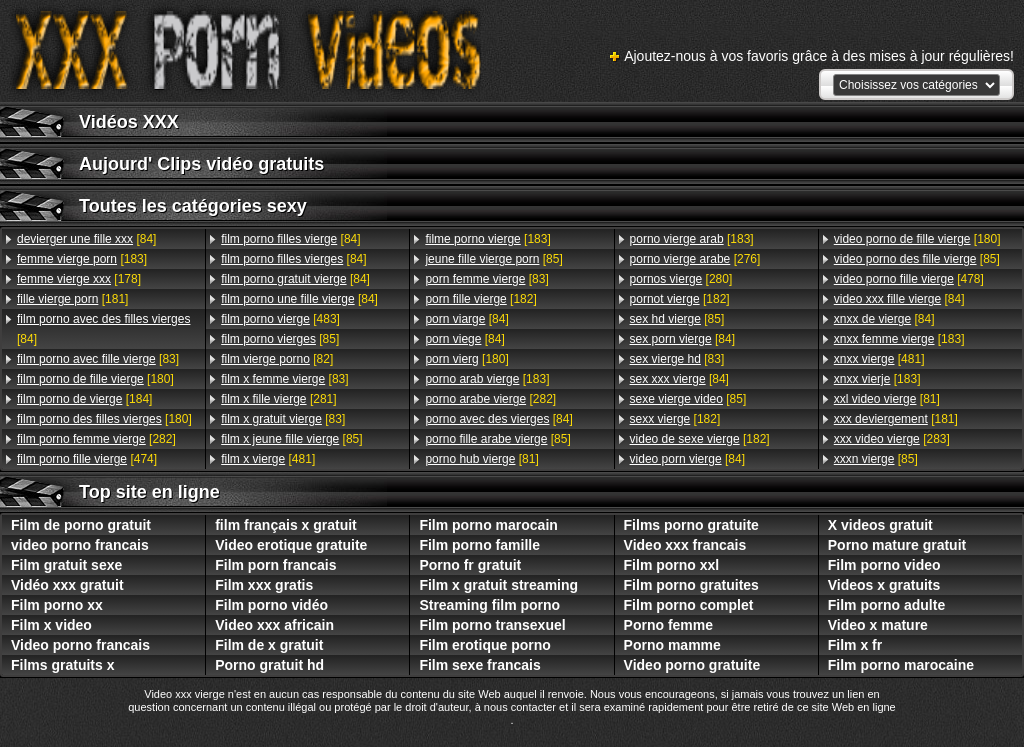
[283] (892, 439)
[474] (87, 459)
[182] (480, 299)
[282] (96, 439)
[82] (277, 359)
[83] (98, 359)
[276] (695, 259)
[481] (268, 459)
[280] (681, 279)
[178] (79, 279)
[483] (280, 319)
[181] (72, 299)
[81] (481, 459)
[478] (909, 279)
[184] (84, 399)
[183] (82, 259)
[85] (280, 339)
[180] (95, 379)
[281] (278, 399)
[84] (86, 239)
